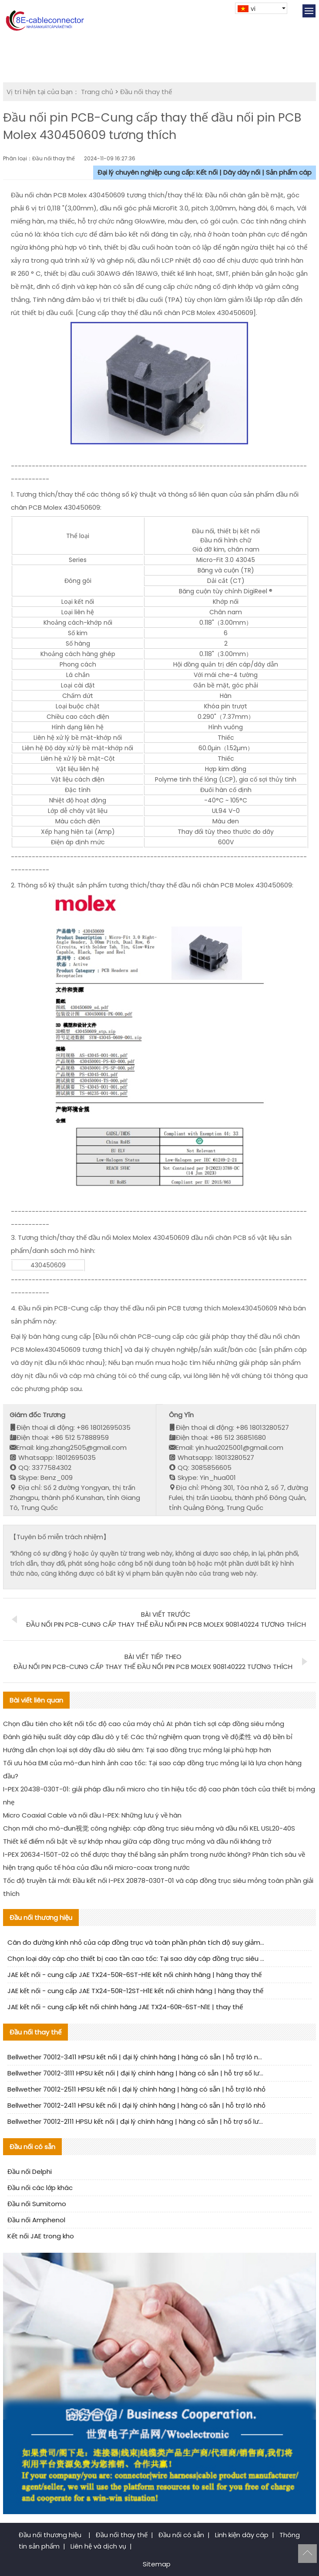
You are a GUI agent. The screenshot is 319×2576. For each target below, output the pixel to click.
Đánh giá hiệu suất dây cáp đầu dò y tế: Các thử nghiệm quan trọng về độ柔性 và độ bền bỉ (147, 1736)
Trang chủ (97, 91)
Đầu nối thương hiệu (51, 2534)
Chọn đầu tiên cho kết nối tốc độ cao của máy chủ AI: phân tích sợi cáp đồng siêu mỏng (143, 1723)
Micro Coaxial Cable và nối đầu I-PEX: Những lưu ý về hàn (92, 1815)
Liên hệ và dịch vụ (98, 2546)
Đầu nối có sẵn (181, 2534)
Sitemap (157, 2564)
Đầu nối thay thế (146, 91)
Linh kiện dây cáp (242, 2534)
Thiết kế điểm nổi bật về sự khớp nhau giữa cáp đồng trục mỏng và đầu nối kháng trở (137, 1841)
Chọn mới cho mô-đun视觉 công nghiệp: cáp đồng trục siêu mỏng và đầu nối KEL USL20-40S (149, 1828)
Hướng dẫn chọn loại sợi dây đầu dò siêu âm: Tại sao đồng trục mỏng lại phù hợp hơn (137, 1749)
